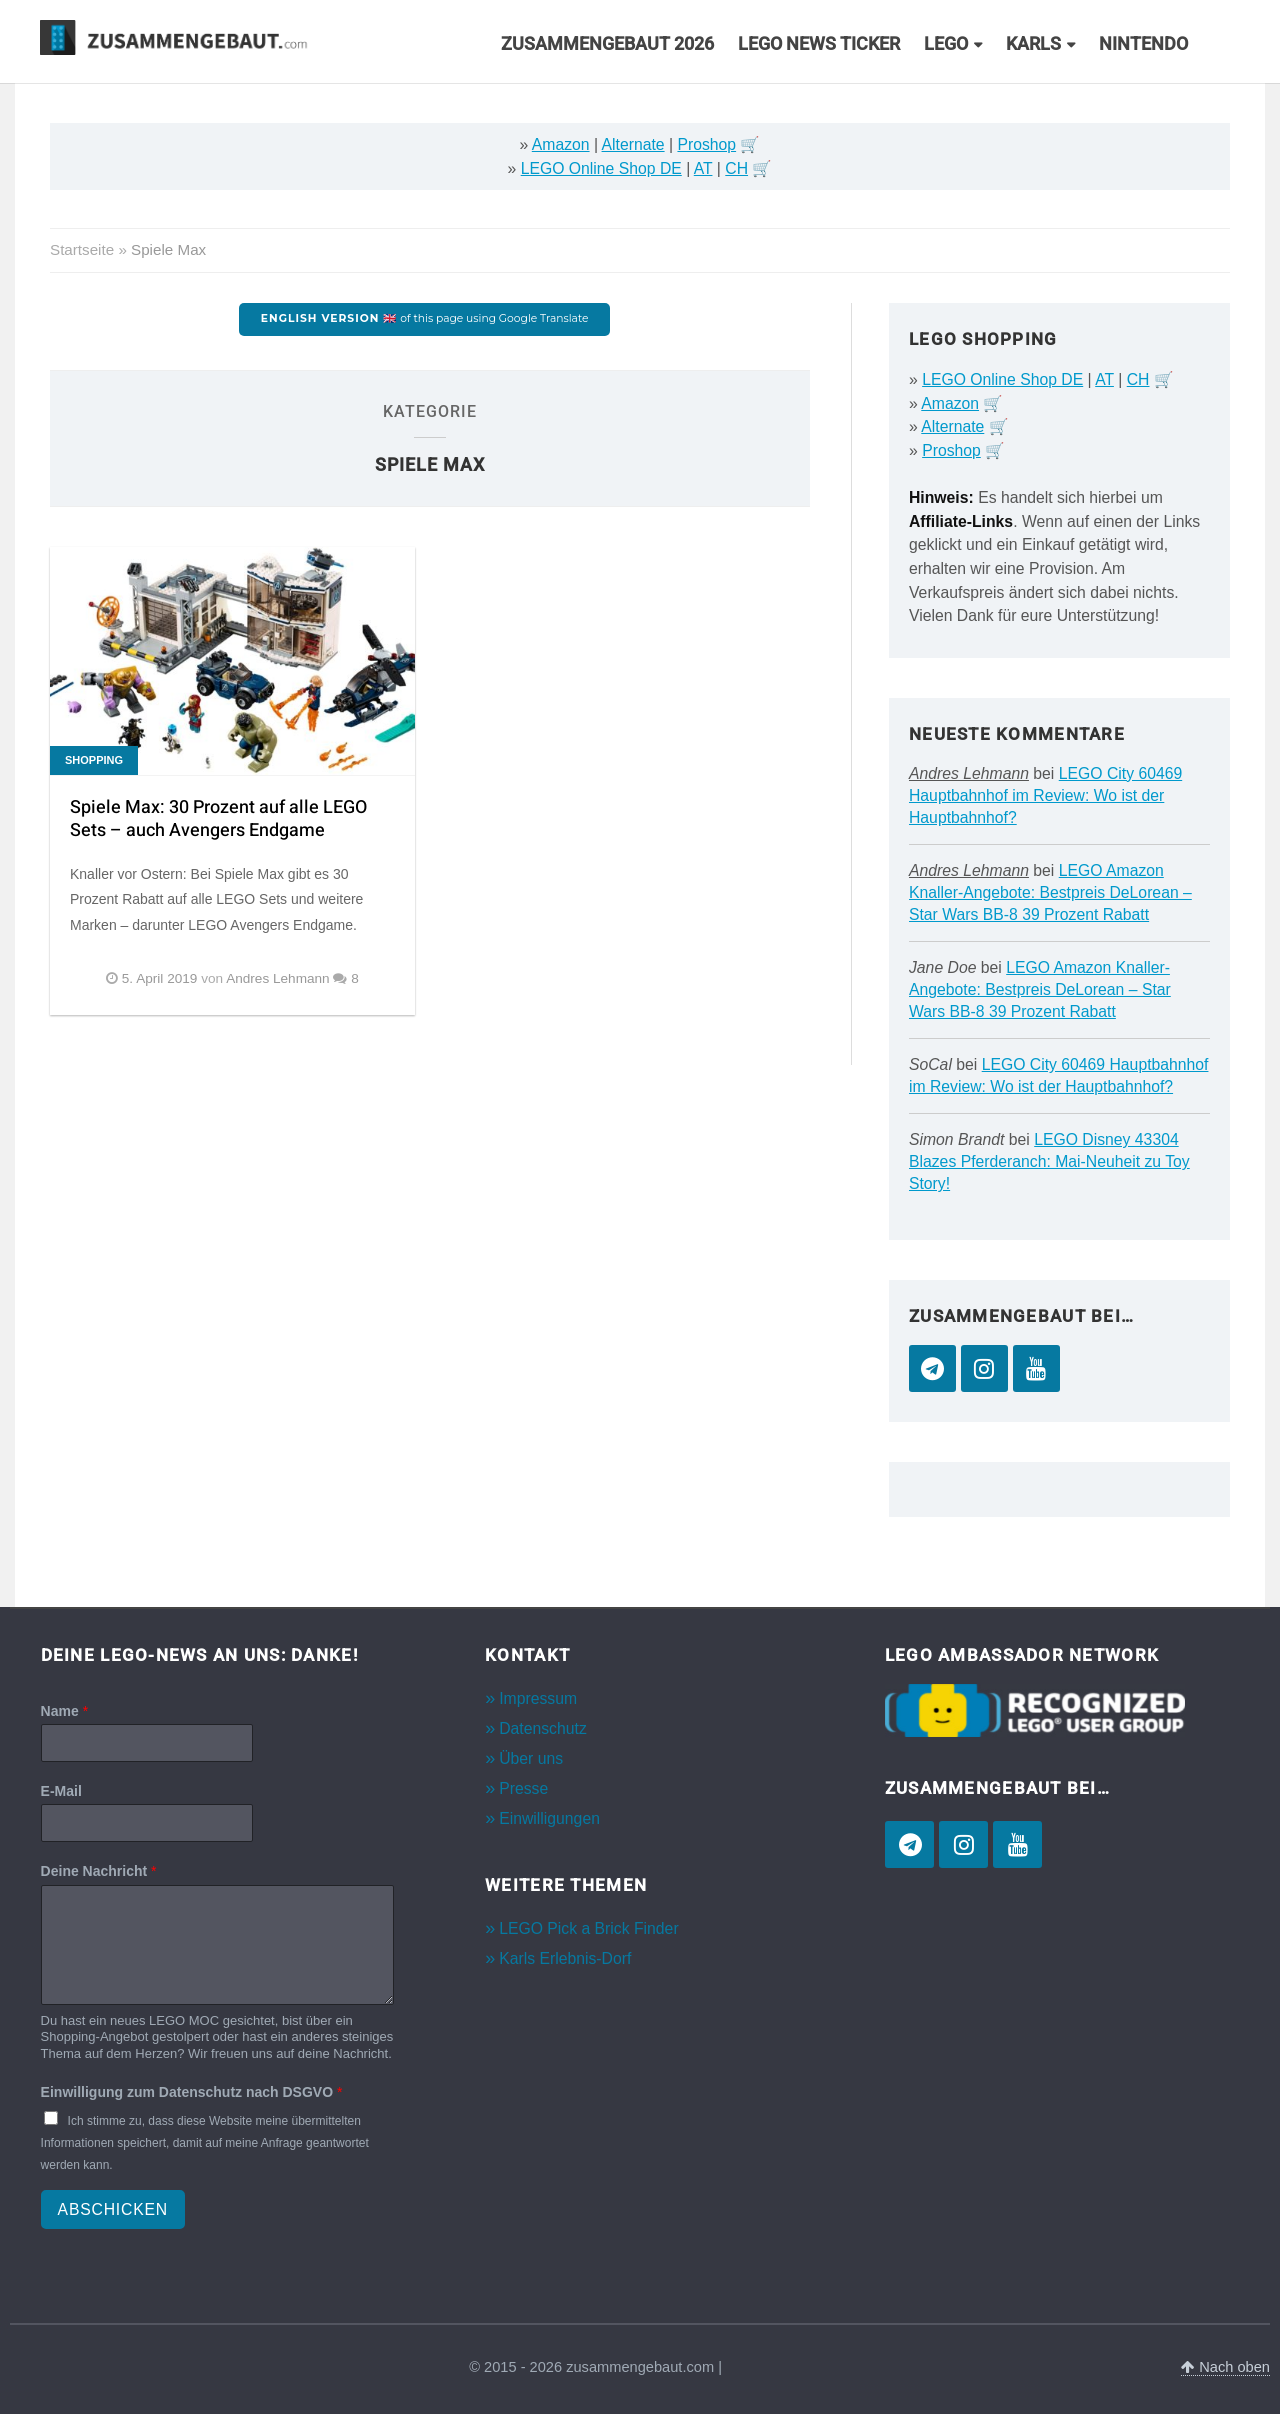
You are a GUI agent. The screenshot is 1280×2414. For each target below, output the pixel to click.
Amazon (561, 144)
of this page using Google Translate (425, 318)
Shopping (94, 760)
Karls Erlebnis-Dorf (565, 1958)
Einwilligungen (549, 1818)
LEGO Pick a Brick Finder (588, 1928)
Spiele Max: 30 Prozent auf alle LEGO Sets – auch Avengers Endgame (218, 819)
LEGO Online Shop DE (601, 168)
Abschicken (113, 2209)
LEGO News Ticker (819, 44)
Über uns (531, 1758)
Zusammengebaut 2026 (607, 44)
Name (64, 1711)
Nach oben (1225, 2367)
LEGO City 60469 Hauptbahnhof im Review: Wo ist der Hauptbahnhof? (1045, 795)
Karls (1033, 44)
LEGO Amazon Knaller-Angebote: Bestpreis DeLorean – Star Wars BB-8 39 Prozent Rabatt (1050, 892)
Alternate (633, 144)
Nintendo (1143, 44)
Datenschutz (543, 1728)
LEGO (946, 44)
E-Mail (61, 1791)
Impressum (538, 1698)
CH (736, 168)
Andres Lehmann (969, 773)
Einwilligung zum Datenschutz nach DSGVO (192, 2092)
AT (703, 168)
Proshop (706, 144)
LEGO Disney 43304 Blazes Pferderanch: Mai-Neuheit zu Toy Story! (1049, 1161)
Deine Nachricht (99, 1871)
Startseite (82, 249)
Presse (523, 1788)
